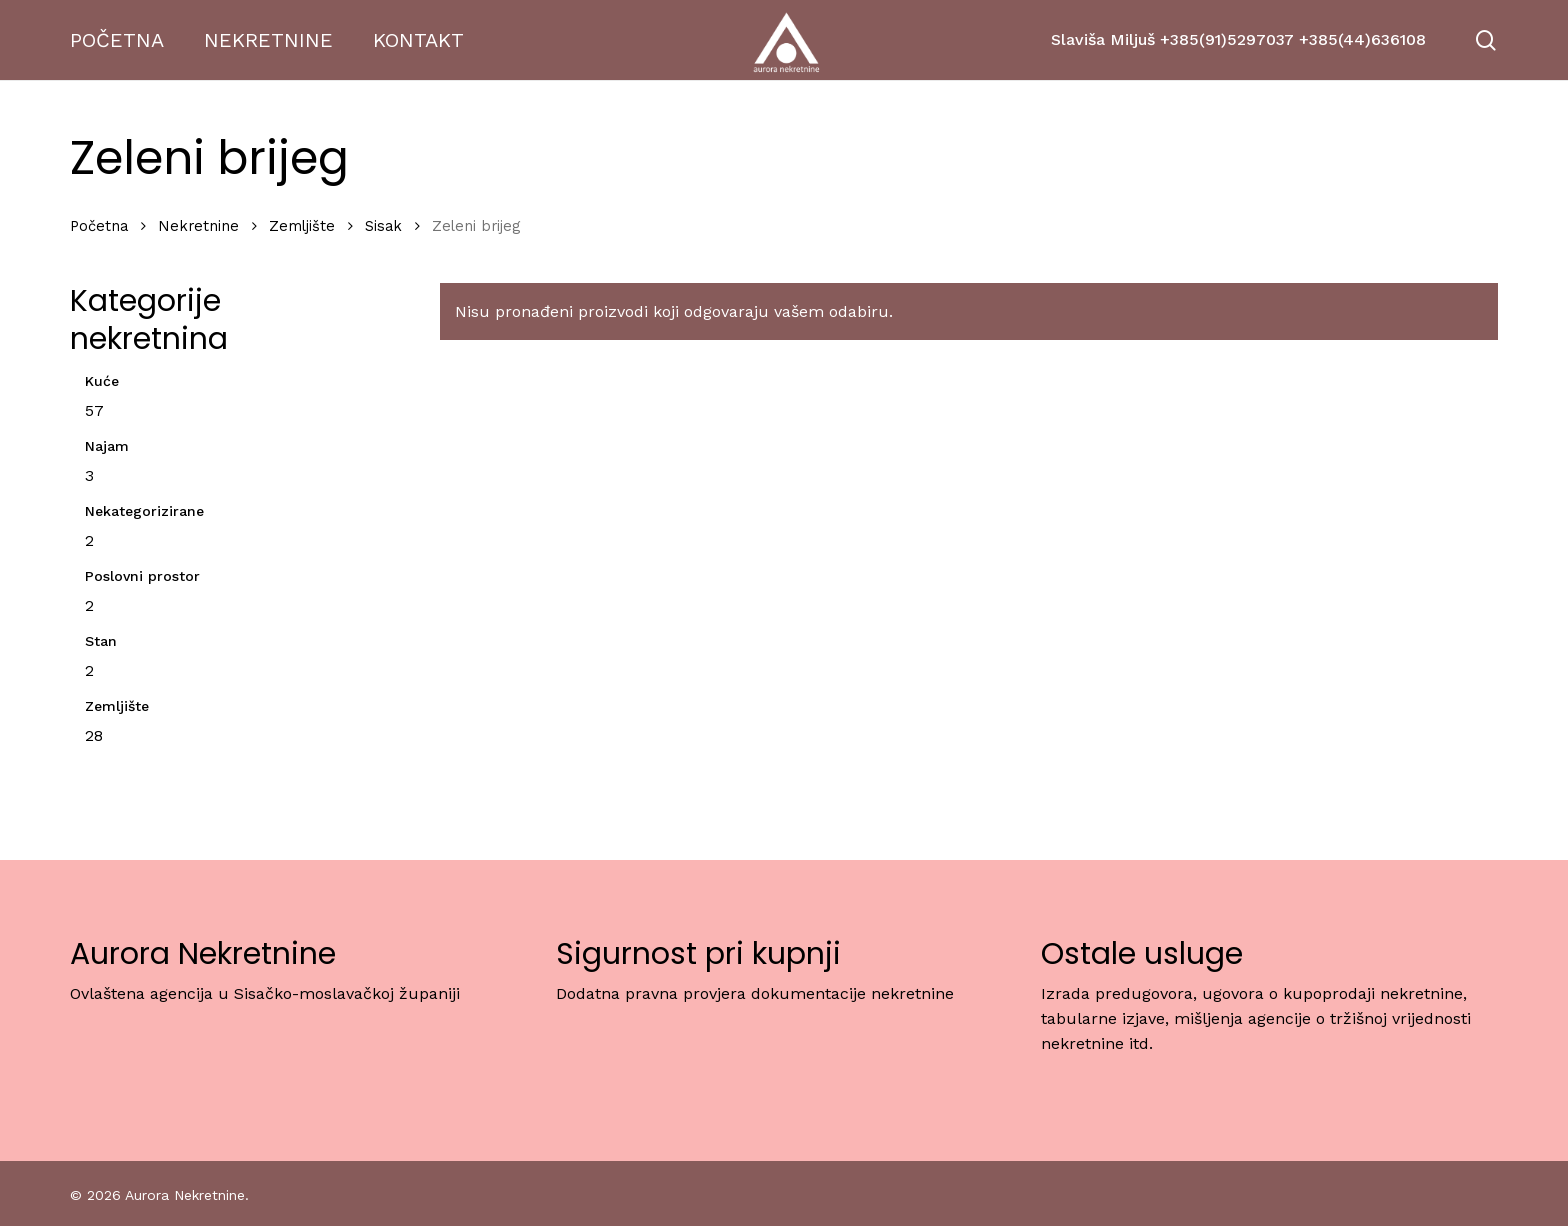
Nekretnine (198, 226)
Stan (101, 641)
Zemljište (302, 226)
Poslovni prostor (142, 576)
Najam (107, 446)
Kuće (102, 381)
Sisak (383, 226)
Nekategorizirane (144, 511)
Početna (99, 226)
